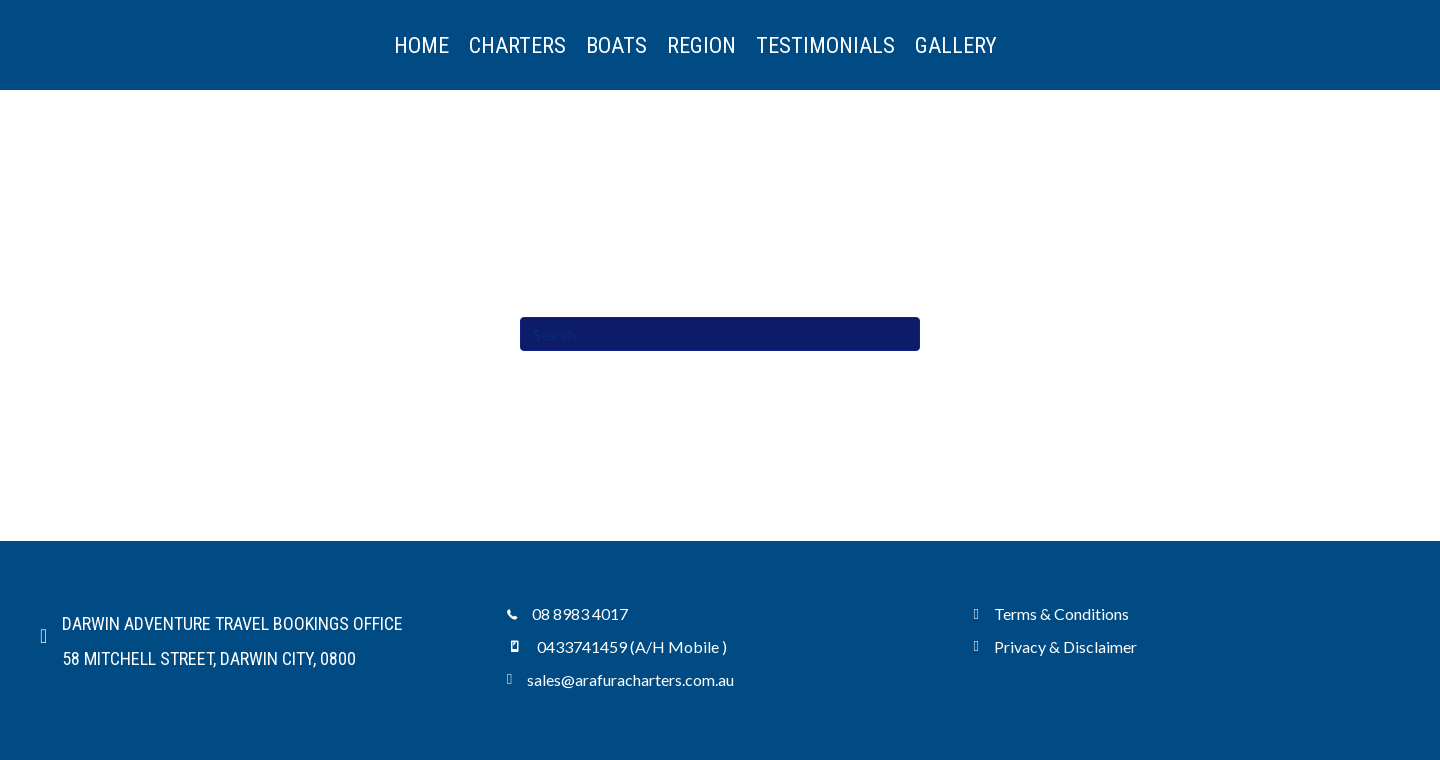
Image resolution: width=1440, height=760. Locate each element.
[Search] (720, 334)
